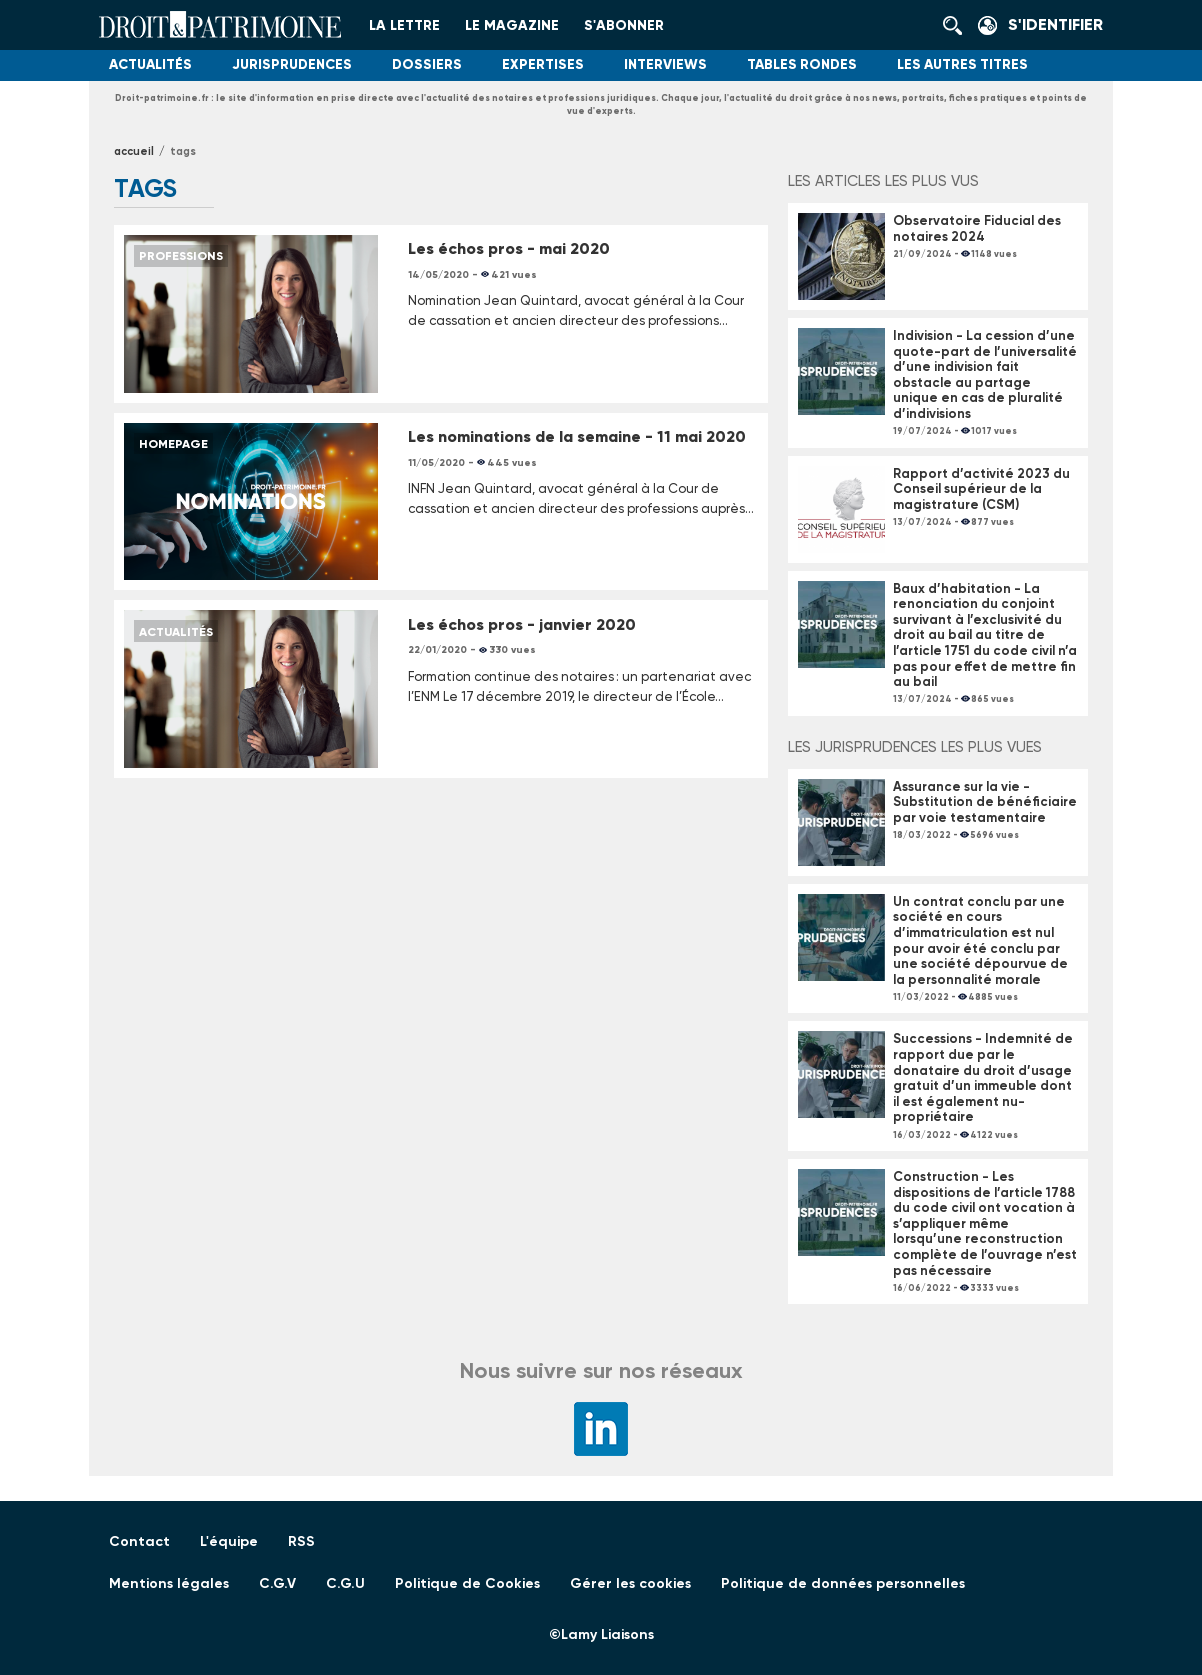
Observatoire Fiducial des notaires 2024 (977, 228)
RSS (301, 1541)
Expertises (543, 64)
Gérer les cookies (630, 1583)
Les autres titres (962, 64)
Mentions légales (169, 1583)
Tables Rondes (802, 64)
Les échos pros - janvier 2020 (522, 624)
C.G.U (345, 1583)
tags (183, 151)
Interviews (665, 64)
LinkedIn (601, 1429)
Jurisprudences (292, 64)
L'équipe (229, 1541)
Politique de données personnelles (843, 1583)
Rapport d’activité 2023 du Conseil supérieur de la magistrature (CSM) (981, 489)
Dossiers (427, 64)
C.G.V (277, 1583)
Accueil (134, 151)
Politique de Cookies (467, 1583)
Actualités (150, 64)
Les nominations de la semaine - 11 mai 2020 (577, 436)
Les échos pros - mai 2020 (509, 248)
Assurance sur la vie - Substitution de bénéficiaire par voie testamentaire (985, 802)
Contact (139, 1541)
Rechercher (958, 25)
